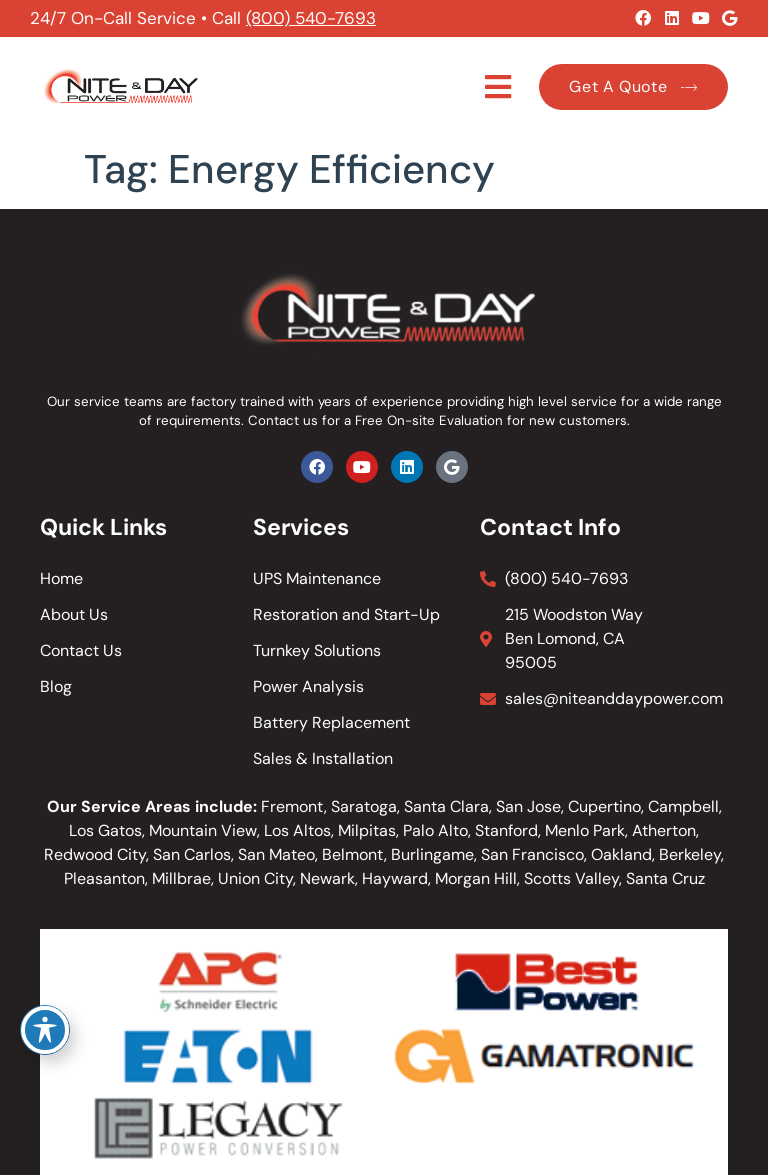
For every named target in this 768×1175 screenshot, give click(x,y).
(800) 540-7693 (311, 18)
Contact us (283, 420)
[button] (498, 87)
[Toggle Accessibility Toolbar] (45, 1030)
